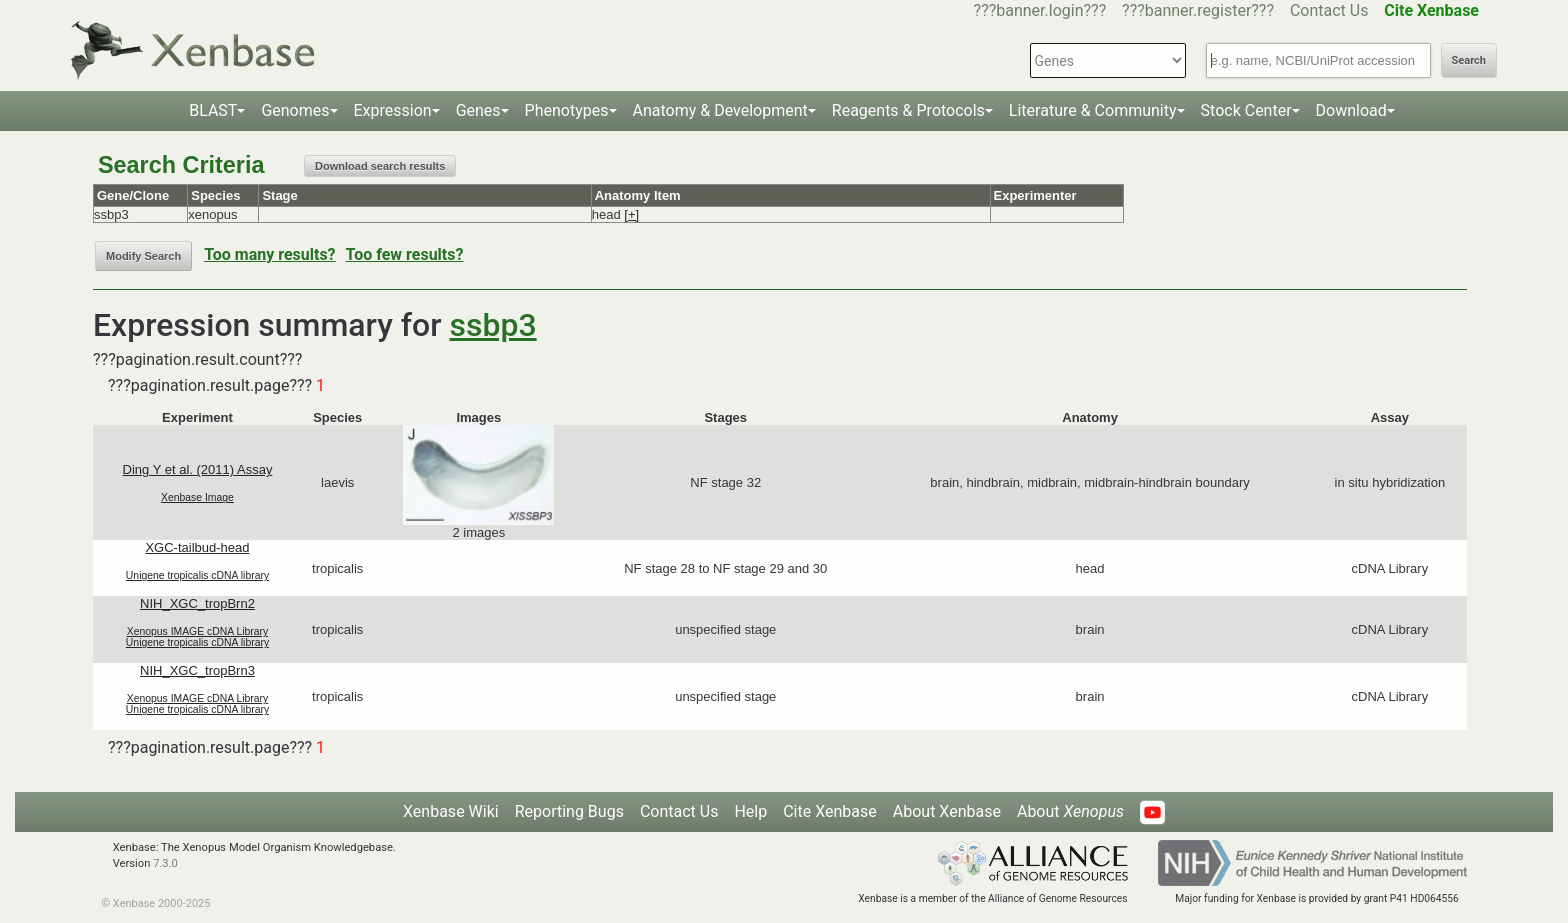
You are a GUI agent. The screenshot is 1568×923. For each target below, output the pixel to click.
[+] (631, 214)
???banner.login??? (1040, 10)
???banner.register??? (1198, 10)
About (1070, 811)
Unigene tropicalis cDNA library (197, 575)
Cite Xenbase (830, 811)
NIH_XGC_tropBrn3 (197, 670)
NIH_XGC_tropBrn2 (197, 603)
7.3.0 (165, 863)
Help (750, 811)
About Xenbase (947, 811)
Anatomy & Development (720, 110)
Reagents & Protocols (908, 110)
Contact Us (1329, 10)
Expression (393, 110)
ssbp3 (493, 325)
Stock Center (1246, 110)
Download (1351, 110)
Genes (478, 110)
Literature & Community (1093, 110)
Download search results (380, 166)
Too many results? (269, 254)
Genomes (295, 110)
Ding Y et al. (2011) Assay (198, 469)
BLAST (213, 110)
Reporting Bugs (569, 811)
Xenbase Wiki (451, 811)
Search (1469, 60)
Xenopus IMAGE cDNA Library (198, 631)
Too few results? (405, 254)
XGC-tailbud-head (197, 547)
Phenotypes (567, 110)
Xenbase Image (197, 497)
